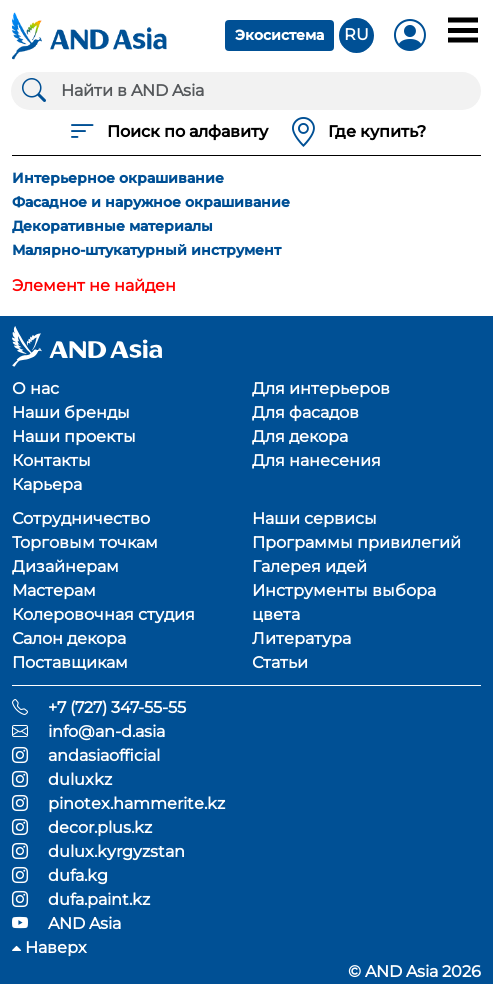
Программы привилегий (356, 542)
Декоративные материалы (112, 226)
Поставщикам (70, 662)
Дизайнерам (65, 566)
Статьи (280, 662)
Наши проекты (74, 436)
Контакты (51, 460)
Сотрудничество (81, 518)
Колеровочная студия (103, 614)
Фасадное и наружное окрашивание (151, 202)
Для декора (300, 436)
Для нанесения (316, 460)
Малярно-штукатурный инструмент (146, 250)
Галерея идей (309, 566)
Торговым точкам (85, 542)
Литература (301, 638)
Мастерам (54, 590)
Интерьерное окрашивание (118, 178)
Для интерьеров (321, 388)
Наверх (49, 947)
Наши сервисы (314, 518)
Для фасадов (305, 412)
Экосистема (279, 35)
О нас (35, 388)
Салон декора (69, 638)
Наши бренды (71, 412)
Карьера (47, 484)
